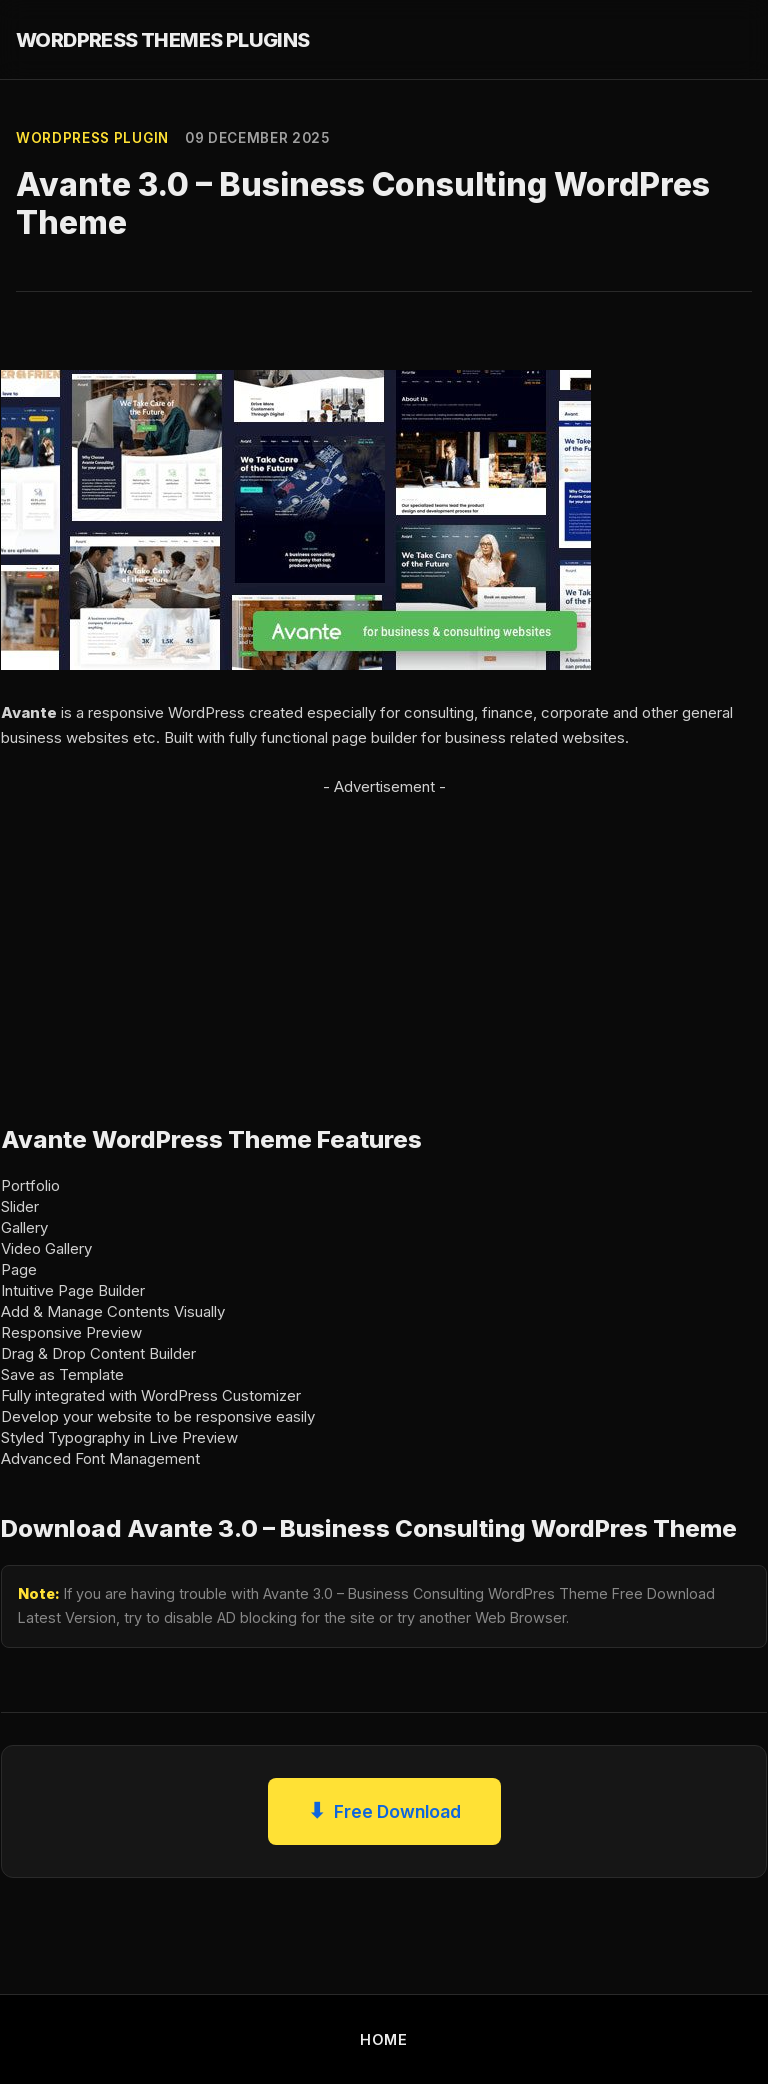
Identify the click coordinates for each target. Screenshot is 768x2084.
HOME (384, 2039)
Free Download (384, 1811)
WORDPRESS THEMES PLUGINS (163, 40)
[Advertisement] (384, 940)
